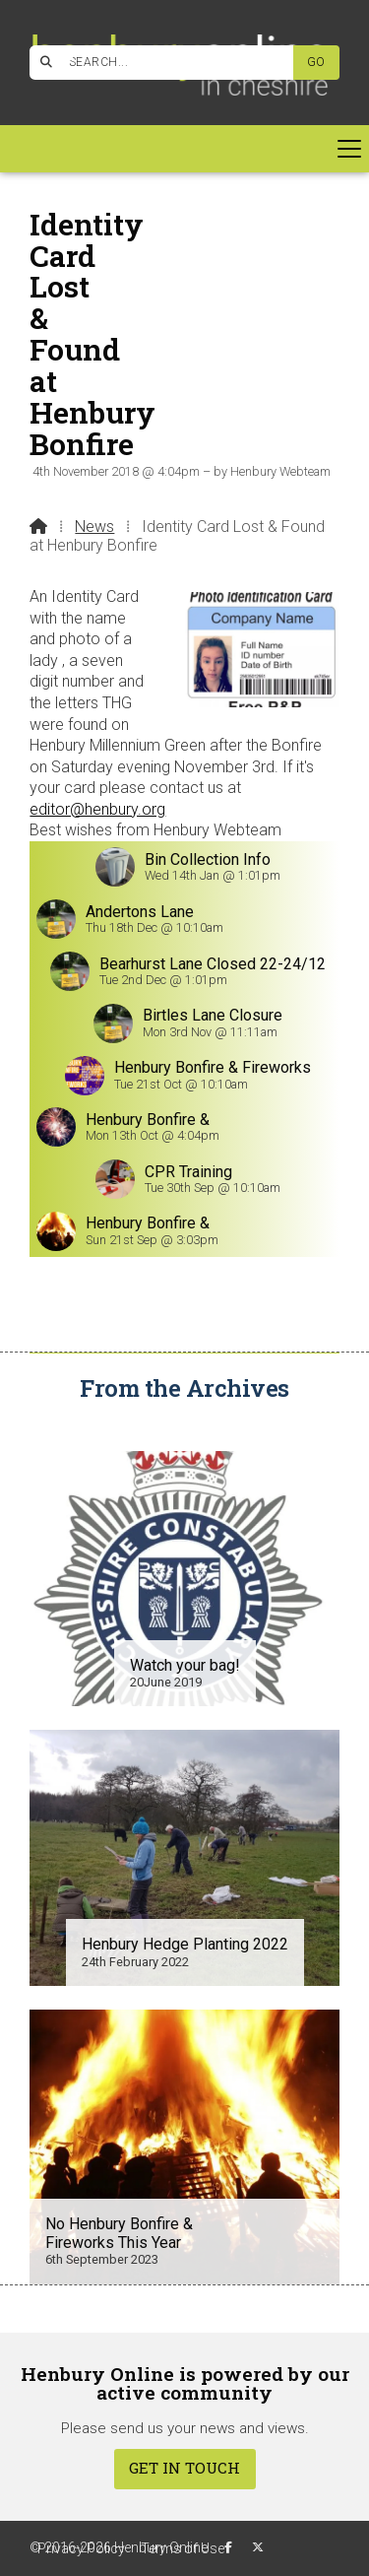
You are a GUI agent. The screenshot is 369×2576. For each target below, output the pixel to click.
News (94, 526)
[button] (184, 148)
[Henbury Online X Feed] (258, 2547)
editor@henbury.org (97, 809)
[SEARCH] (169, 62)
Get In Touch (184, 2467)
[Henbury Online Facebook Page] (68, 59)
